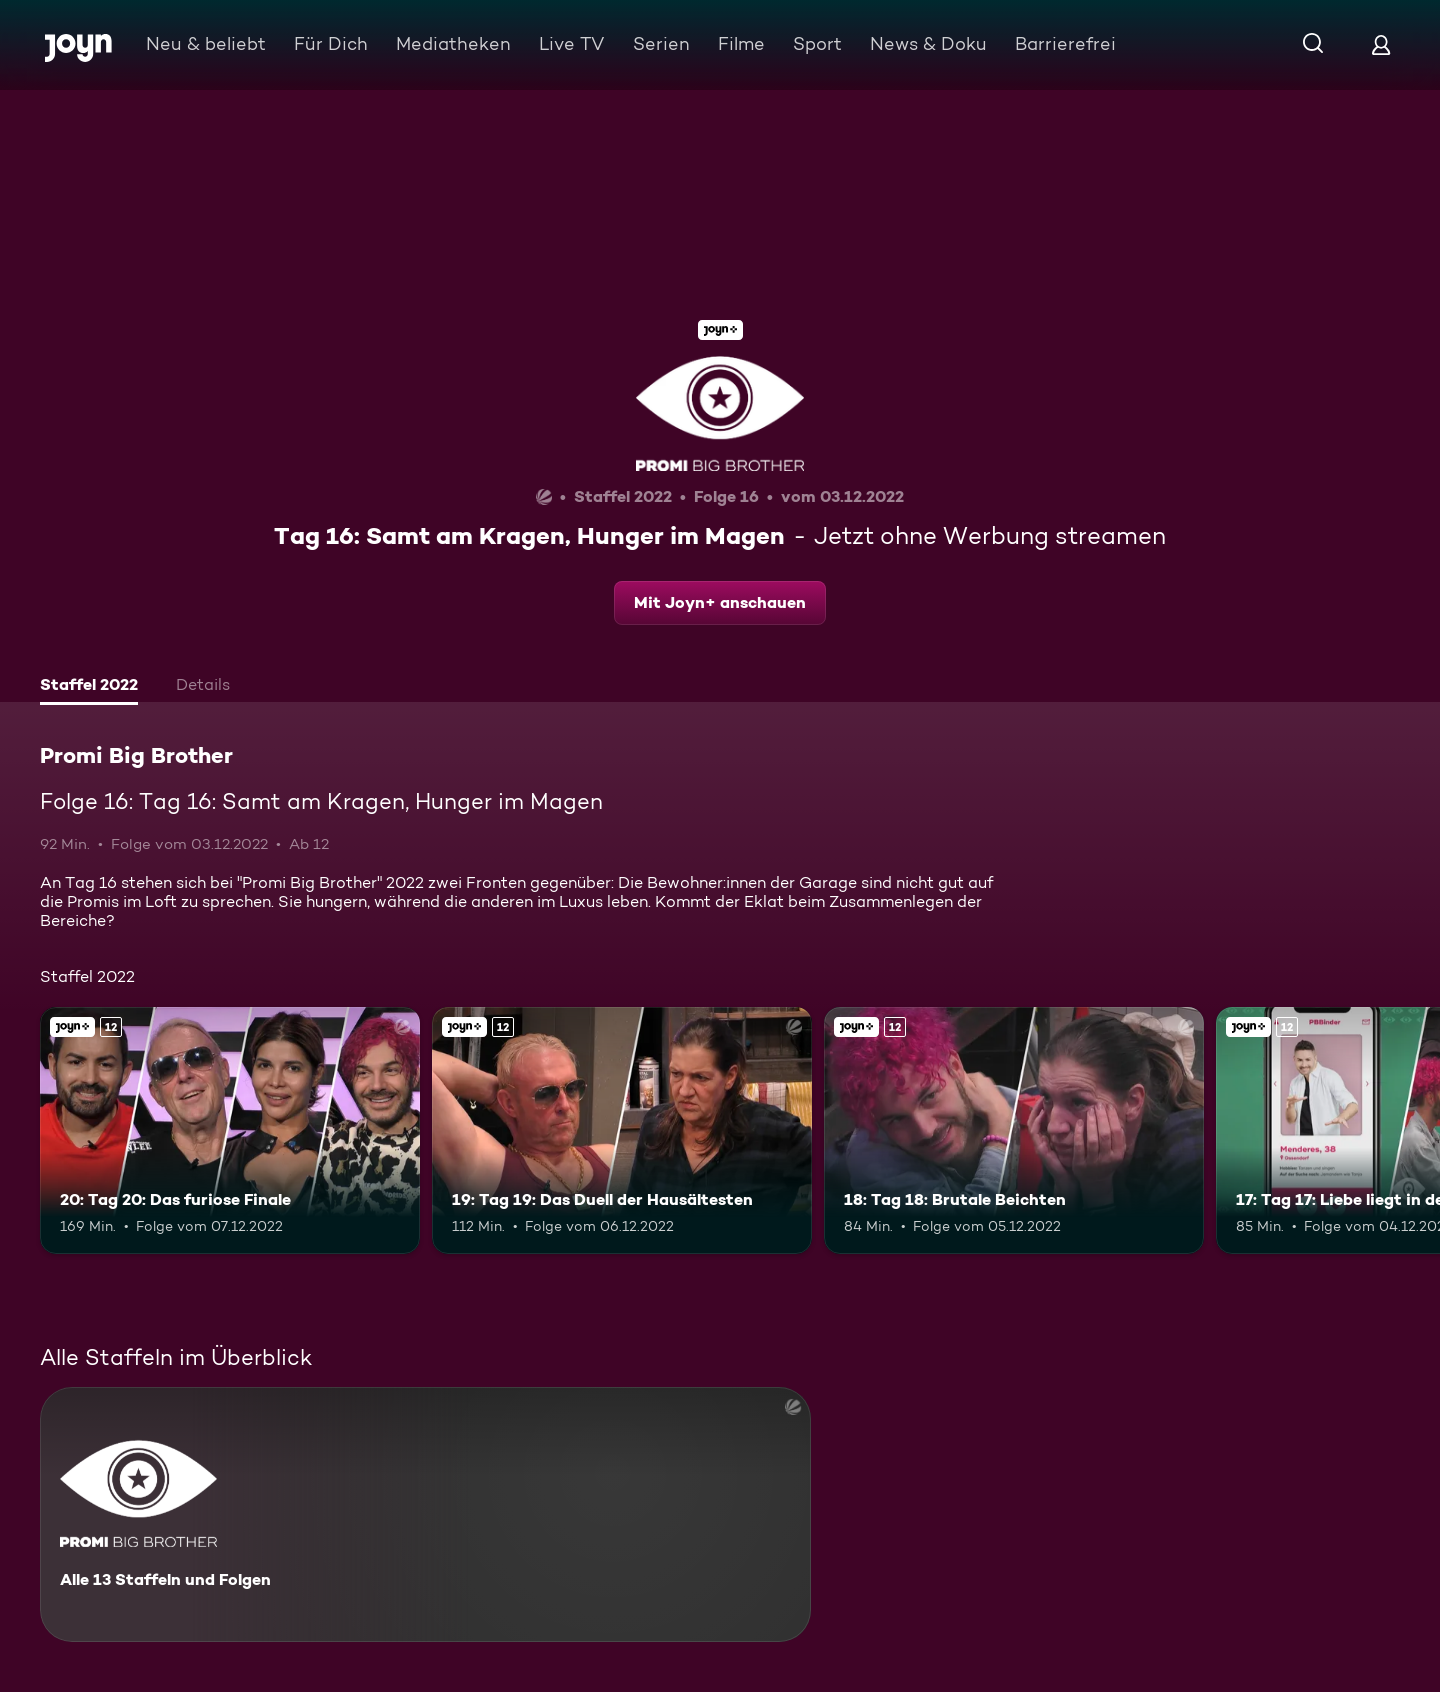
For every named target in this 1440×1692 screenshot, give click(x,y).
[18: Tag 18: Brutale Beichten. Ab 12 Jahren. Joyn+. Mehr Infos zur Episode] (1014, 1130)
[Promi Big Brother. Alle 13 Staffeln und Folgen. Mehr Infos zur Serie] (425, 1514)
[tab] (89, 687)
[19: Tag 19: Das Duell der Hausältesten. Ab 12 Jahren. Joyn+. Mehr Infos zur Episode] (622, 1130)
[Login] (1381, 44)
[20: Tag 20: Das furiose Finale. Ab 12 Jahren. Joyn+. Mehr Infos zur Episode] (230, 1130)
